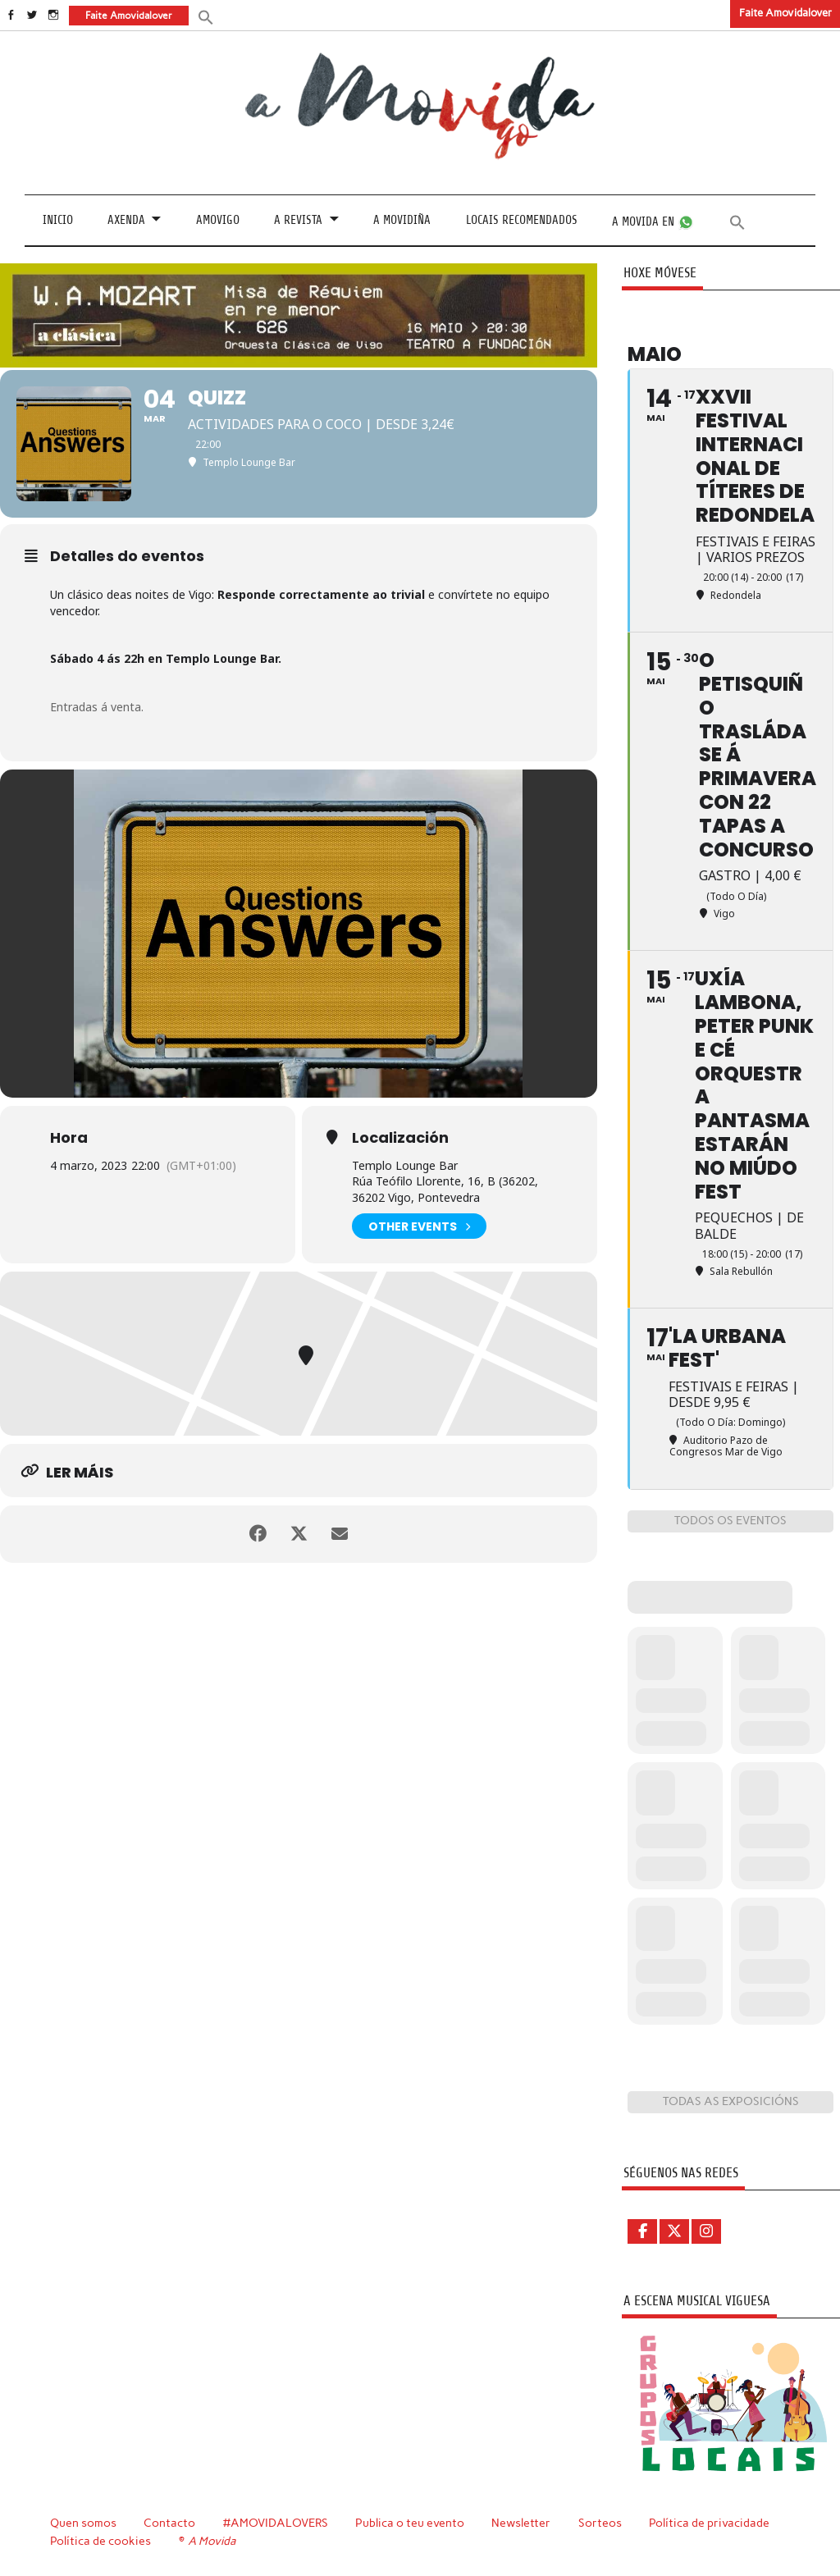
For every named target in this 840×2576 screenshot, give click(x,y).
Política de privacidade (709, 2522)
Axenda (126, 220)
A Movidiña (402, 220)
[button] (206, 16)
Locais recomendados (522, 220)
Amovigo (218, 220)
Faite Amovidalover (785, 13)
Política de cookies (100, 2540)
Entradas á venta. (97, 707)
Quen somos (83, 2522)
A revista (298, 220)
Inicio (58, 220)
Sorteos (600, 2522)
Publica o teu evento (409, 2522)
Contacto (169, 2522)
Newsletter (520, 2522)
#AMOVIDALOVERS (275, 2522)
